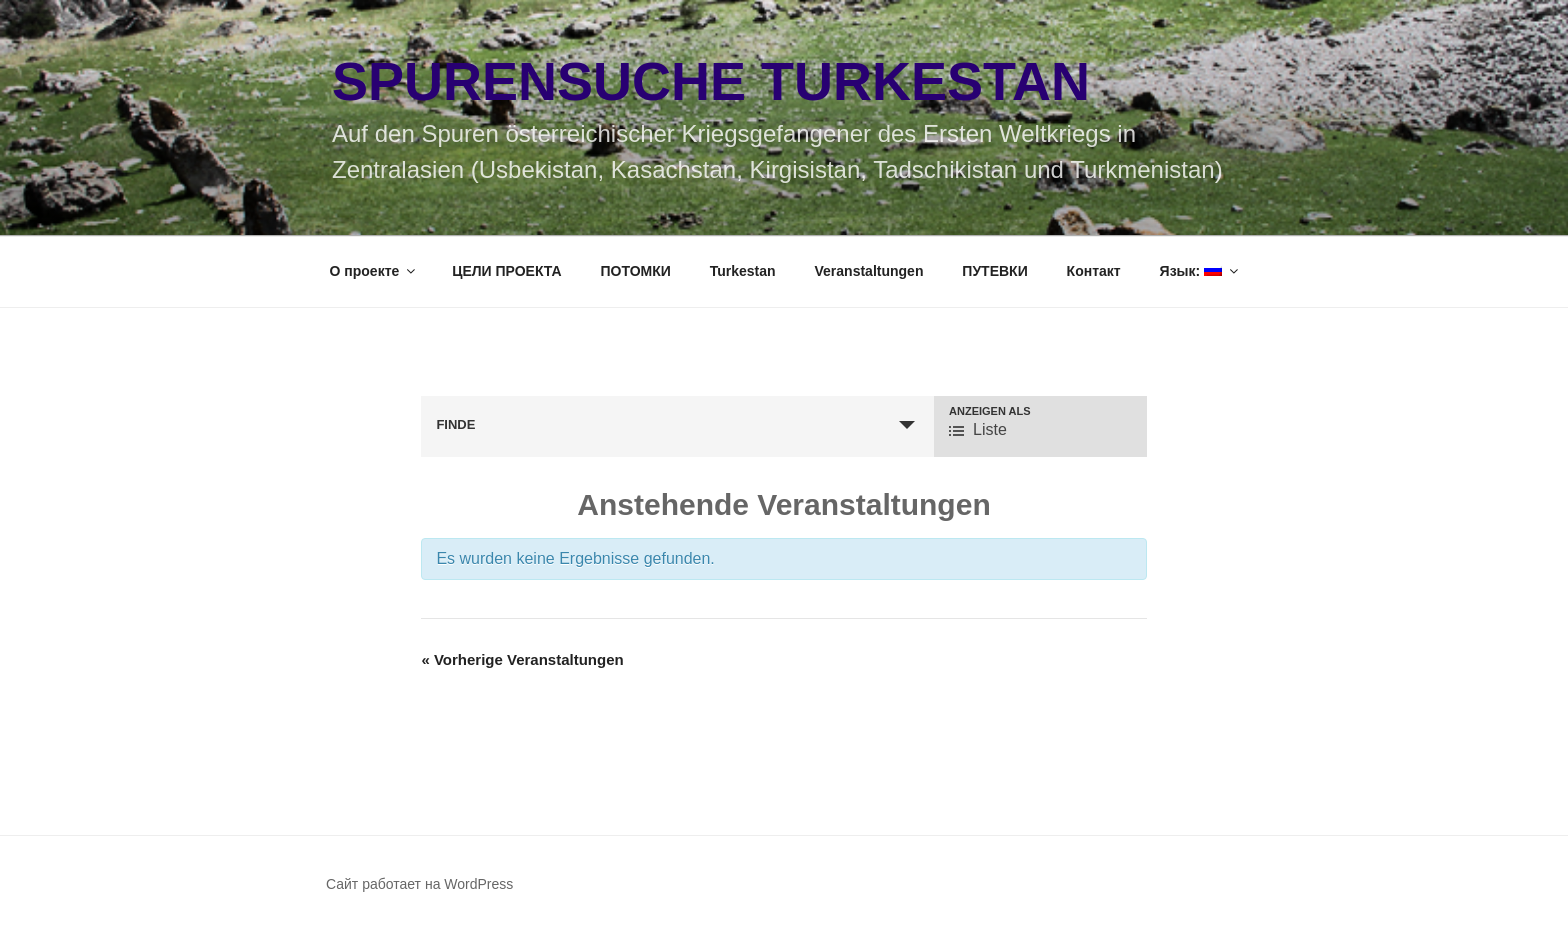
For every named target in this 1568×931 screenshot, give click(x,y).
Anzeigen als (990, 411)
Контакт (1094, 271)
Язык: (1201, 271)
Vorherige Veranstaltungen (522, 659)
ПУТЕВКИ (994, 271)
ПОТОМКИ (636, 271)
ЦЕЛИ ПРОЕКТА (506, 271)
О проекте (374, 271)
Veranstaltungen (869, 271)
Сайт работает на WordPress (419, 884)
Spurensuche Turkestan (711, 81)
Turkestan (743, 271)
